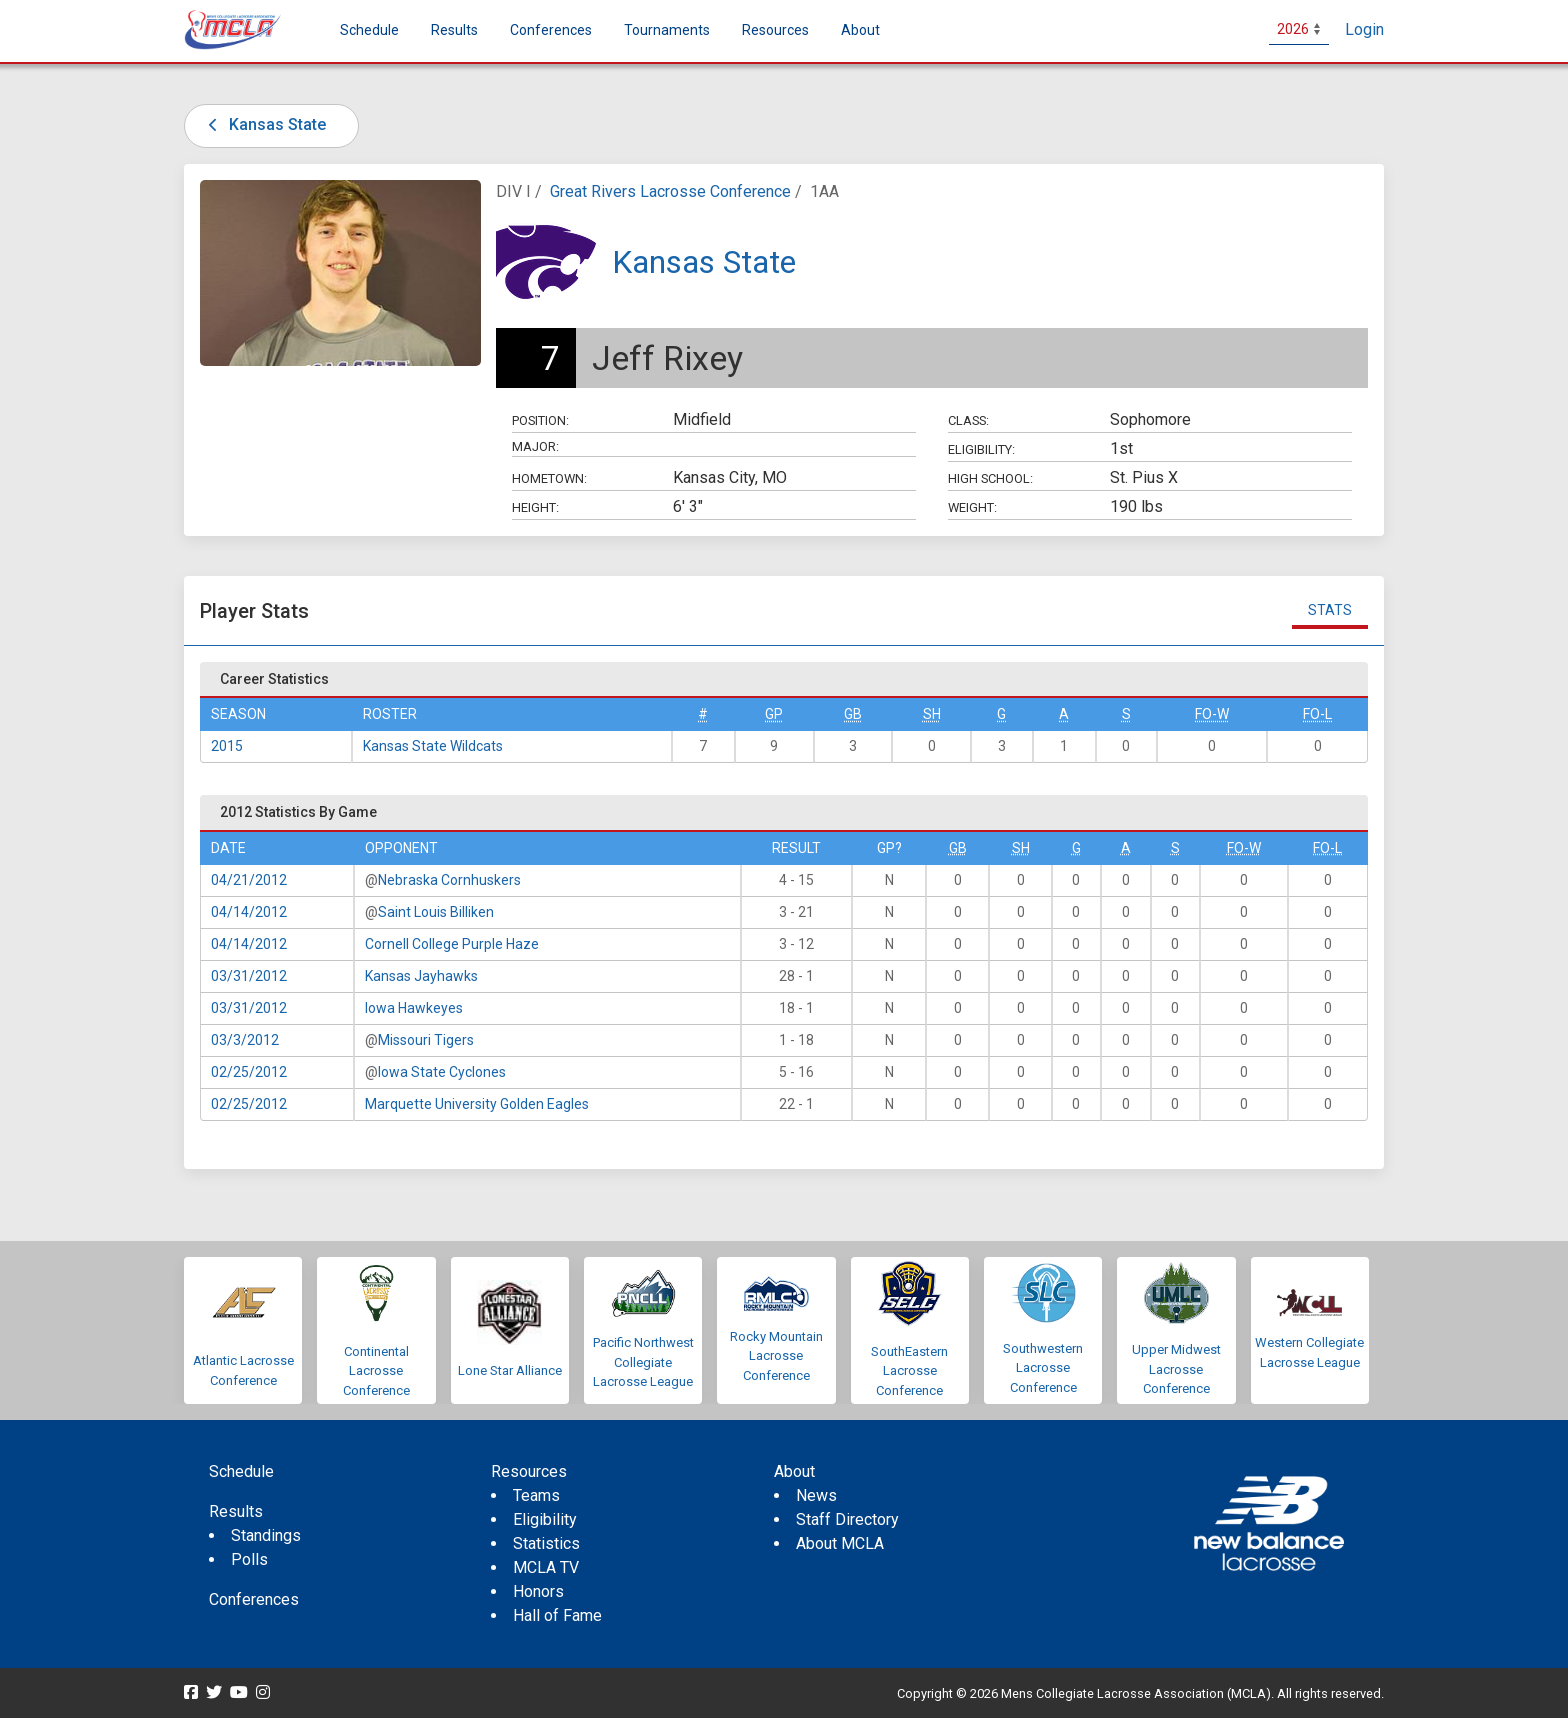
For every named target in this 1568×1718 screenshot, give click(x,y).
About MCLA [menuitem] (840, 1543)
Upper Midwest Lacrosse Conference (1176, 1369)
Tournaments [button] (667, 30)
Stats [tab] (1330, 610)
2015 (227, 746)
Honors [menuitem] (538, 1591)
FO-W (1212, 714)
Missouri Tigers (426, 1040)
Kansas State (263, 124)
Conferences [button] (551, 30)
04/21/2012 (249, 880)
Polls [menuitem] (249, 1559)
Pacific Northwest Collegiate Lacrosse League (643, 1362)
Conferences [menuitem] (254, 1599)
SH (932, 714)
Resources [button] (775, 30)
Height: (535, 507)
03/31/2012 (249, 976)
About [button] (860, 30)
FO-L (1317, 714)
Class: (968, 420)
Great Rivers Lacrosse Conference (670, 191)
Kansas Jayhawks (421, 976)
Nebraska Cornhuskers (449, 880)
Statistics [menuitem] (546, 1543)
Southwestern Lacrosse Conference (1043, 1368)
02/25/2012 (249, 1072)
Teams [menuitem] (536, 1495)
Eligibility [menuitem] (545, 1519)
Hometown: (549, 478)
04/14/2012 (249, 912)
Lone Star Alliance (510, 1370)
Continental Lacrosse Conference (376, 1371)
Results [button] (454, 30)
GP (774, 714)
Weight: (972, 507)
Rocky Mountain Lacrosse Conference (776, 1356)
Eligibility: (981, 449)
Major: (535, 446)
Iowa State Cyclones (442, 1072)
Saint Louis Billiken (436, 912)
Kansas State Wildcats (433, 746)
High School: (990, 478)
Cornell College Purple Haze (452, 944)
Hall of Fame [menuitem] (557, 1615)
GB (853, 714)
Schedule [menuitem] (369, 30)
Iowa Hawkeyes (414, 1008)
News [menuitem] (816, 1495)
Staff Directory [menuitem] (847, 1519)
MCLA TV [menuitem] (546, 1567)
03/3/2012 (245, 1040)
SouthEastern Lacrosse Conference (909, 1371)
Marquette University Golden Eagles (477, 1104)
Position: (540, 420)
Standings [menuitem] (266, 1535)
